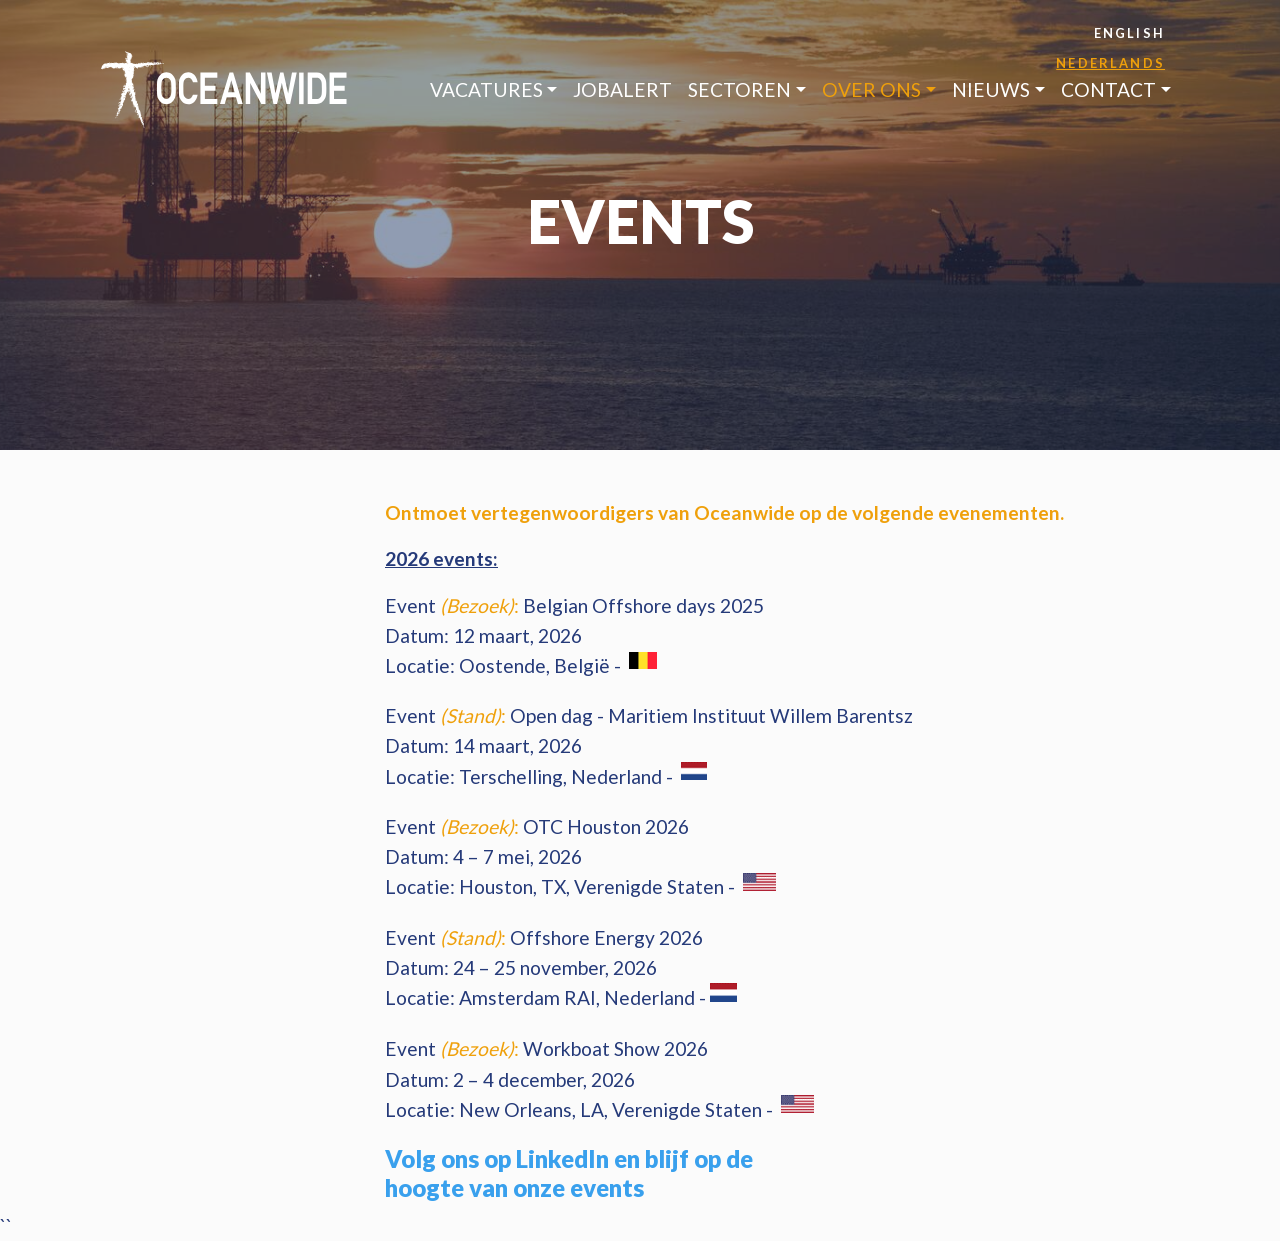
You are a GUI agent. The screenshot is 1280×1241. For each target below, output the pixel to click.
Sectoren (739, 89)
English (1129, 33)
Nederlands (1110, 63)
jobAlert (622, 89)
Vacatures (486, 89)
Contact (1108, 89)
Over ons (871, 89)
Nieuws (991, 89)
